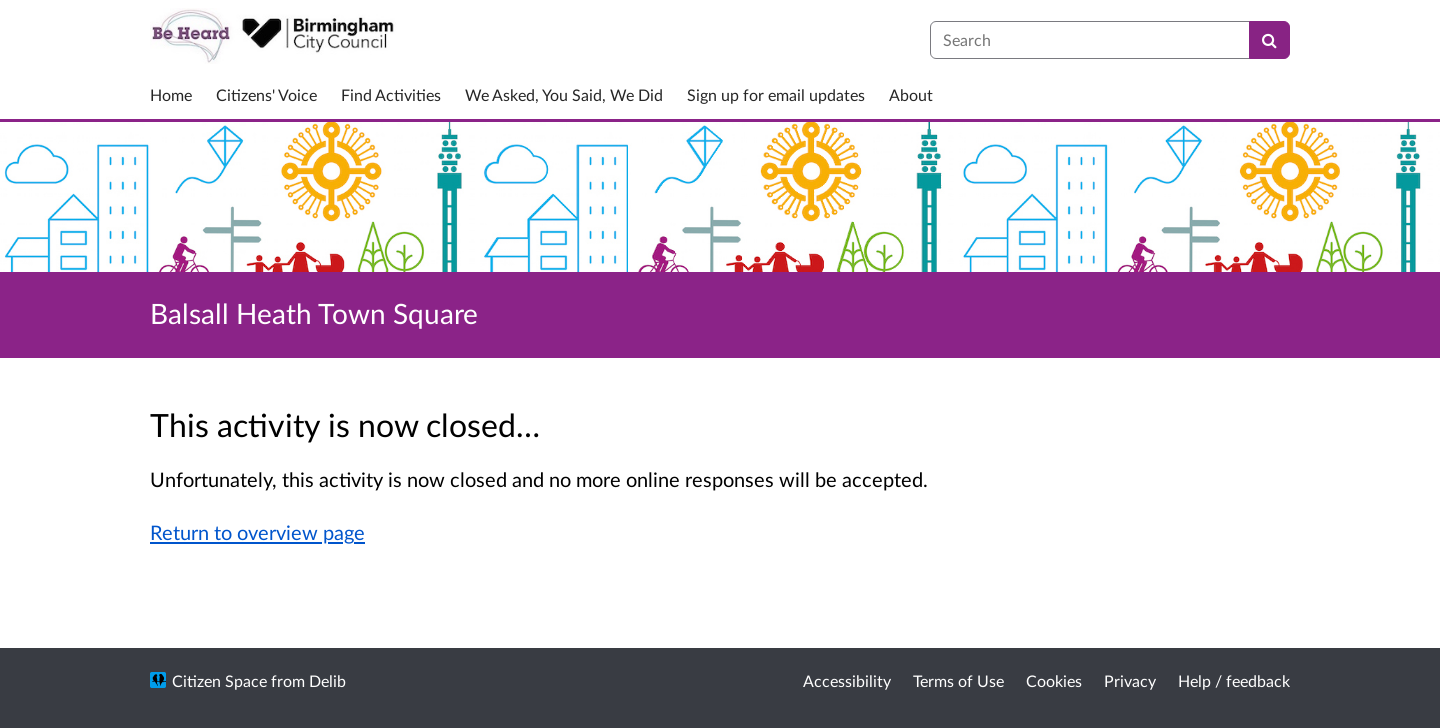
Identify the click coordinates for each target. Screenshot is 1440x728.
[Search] (1269, 40)
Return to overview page (257, 532)
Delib (327, 680)
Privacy (1130, 680)
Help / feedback (1234, 680)
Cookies (1054, 680)
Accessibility (847, 680)
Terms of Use (958, 680)
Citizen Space (219, 680)
